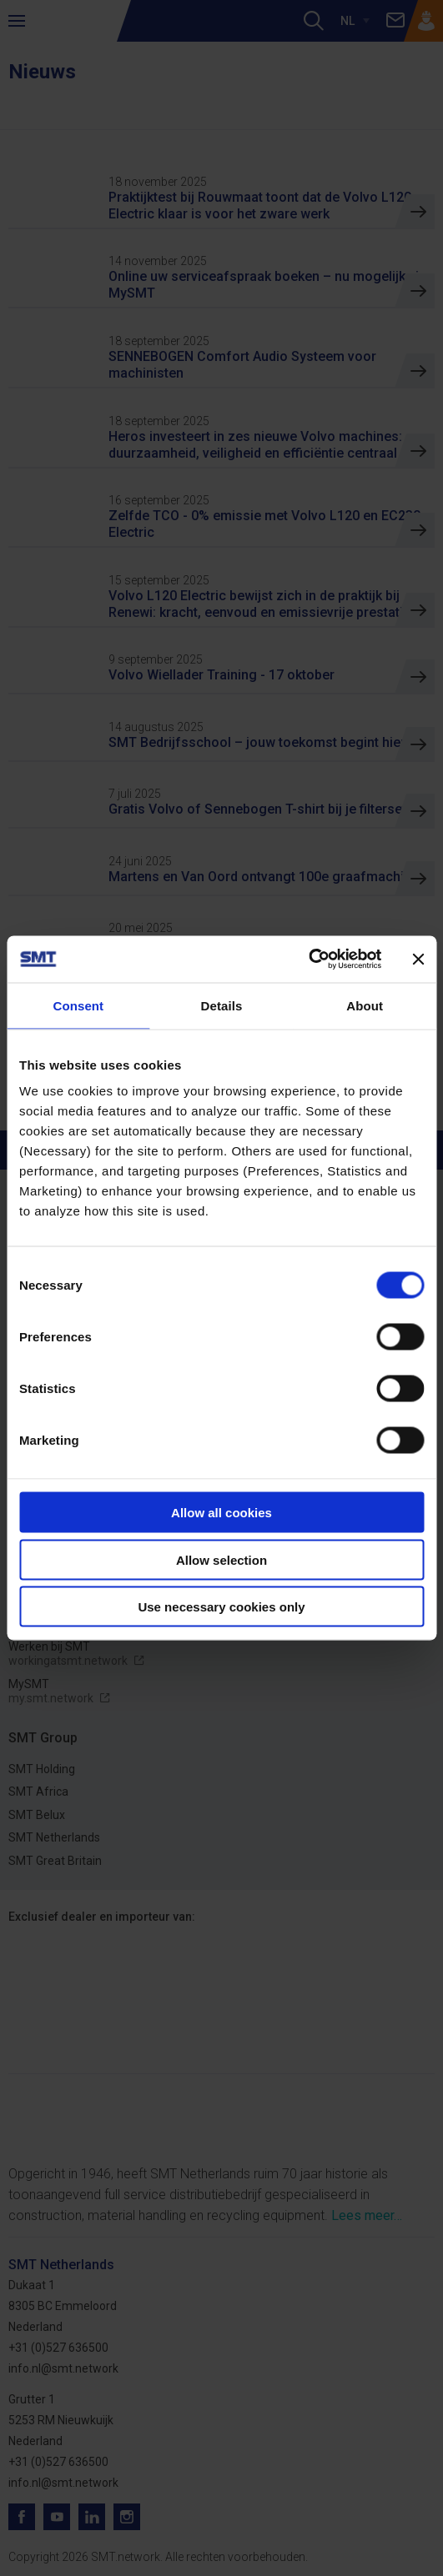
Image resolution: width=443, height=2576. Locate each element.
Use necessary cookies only (221, 1607)
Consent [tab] (78, 1005)
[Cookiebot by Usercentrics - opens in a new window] (308, 959)
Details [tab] (222, 1005)
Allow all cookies (221, 1513)
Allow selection (221, 1559)
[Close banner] (418, 959)
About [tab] (364, 1005)
